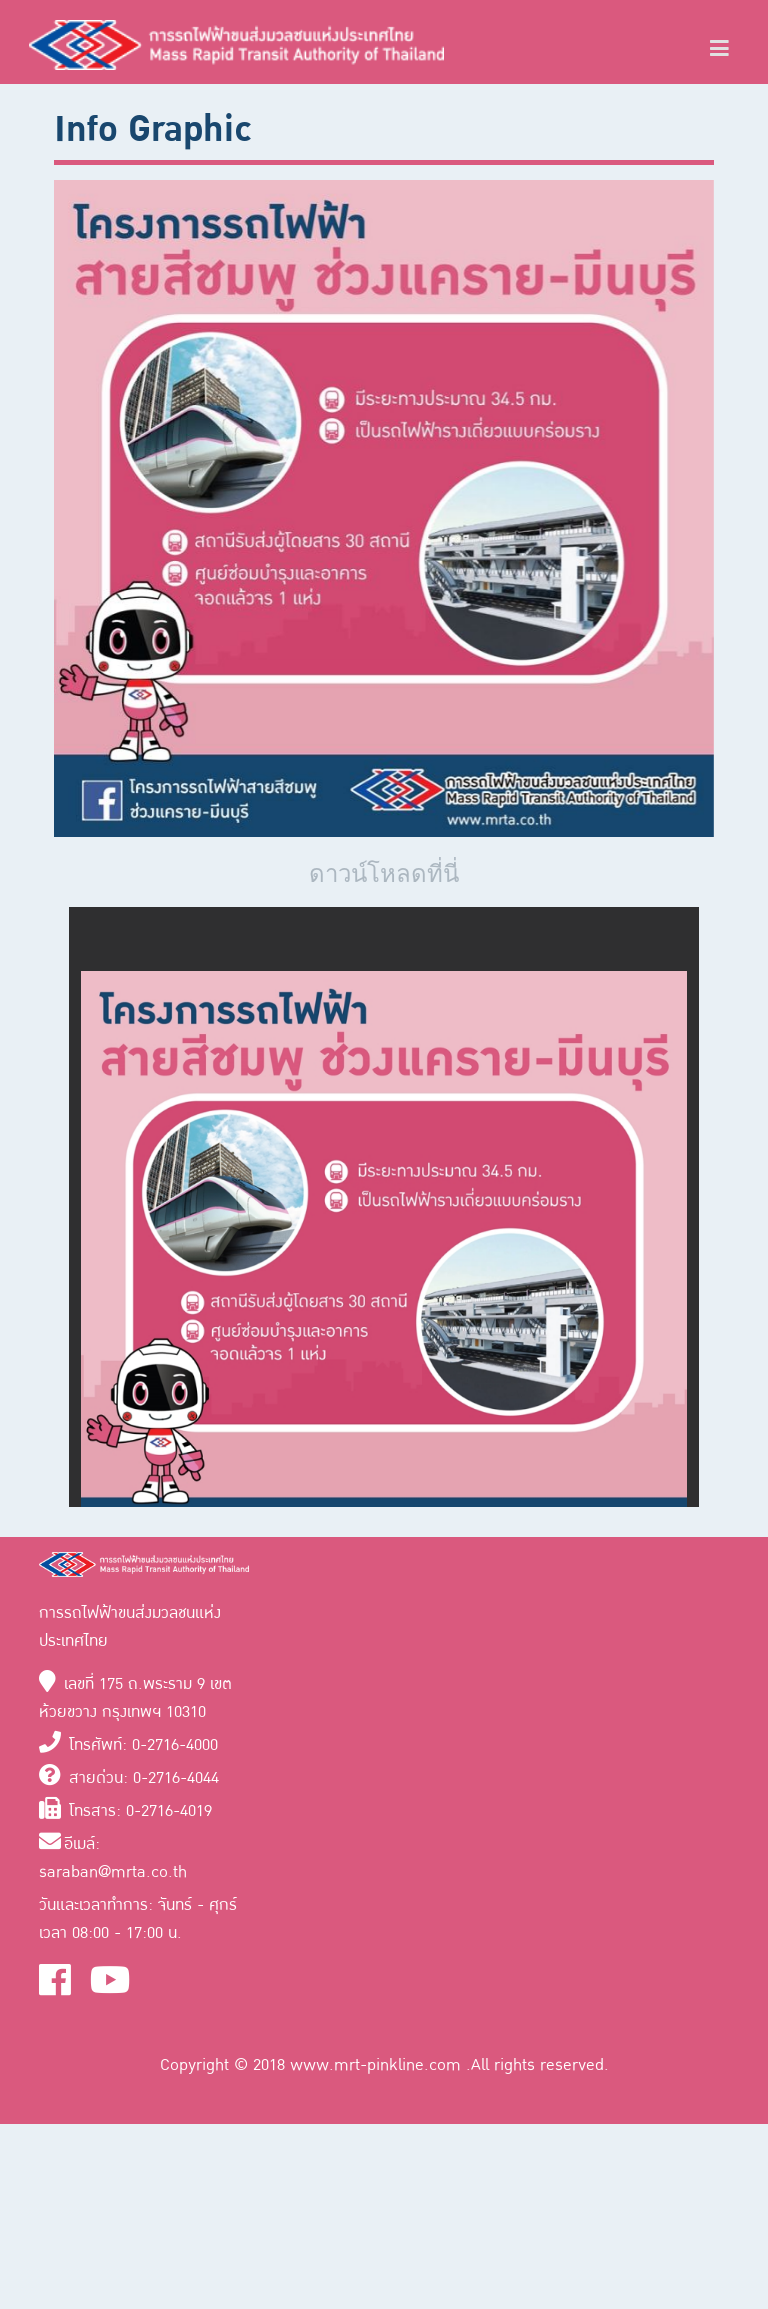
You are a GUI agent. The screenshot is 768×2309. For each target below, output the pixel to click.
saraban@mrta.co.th (113, 1872)
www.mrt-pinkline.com (378, 2065)
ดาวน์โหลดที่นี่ (384, 874)
